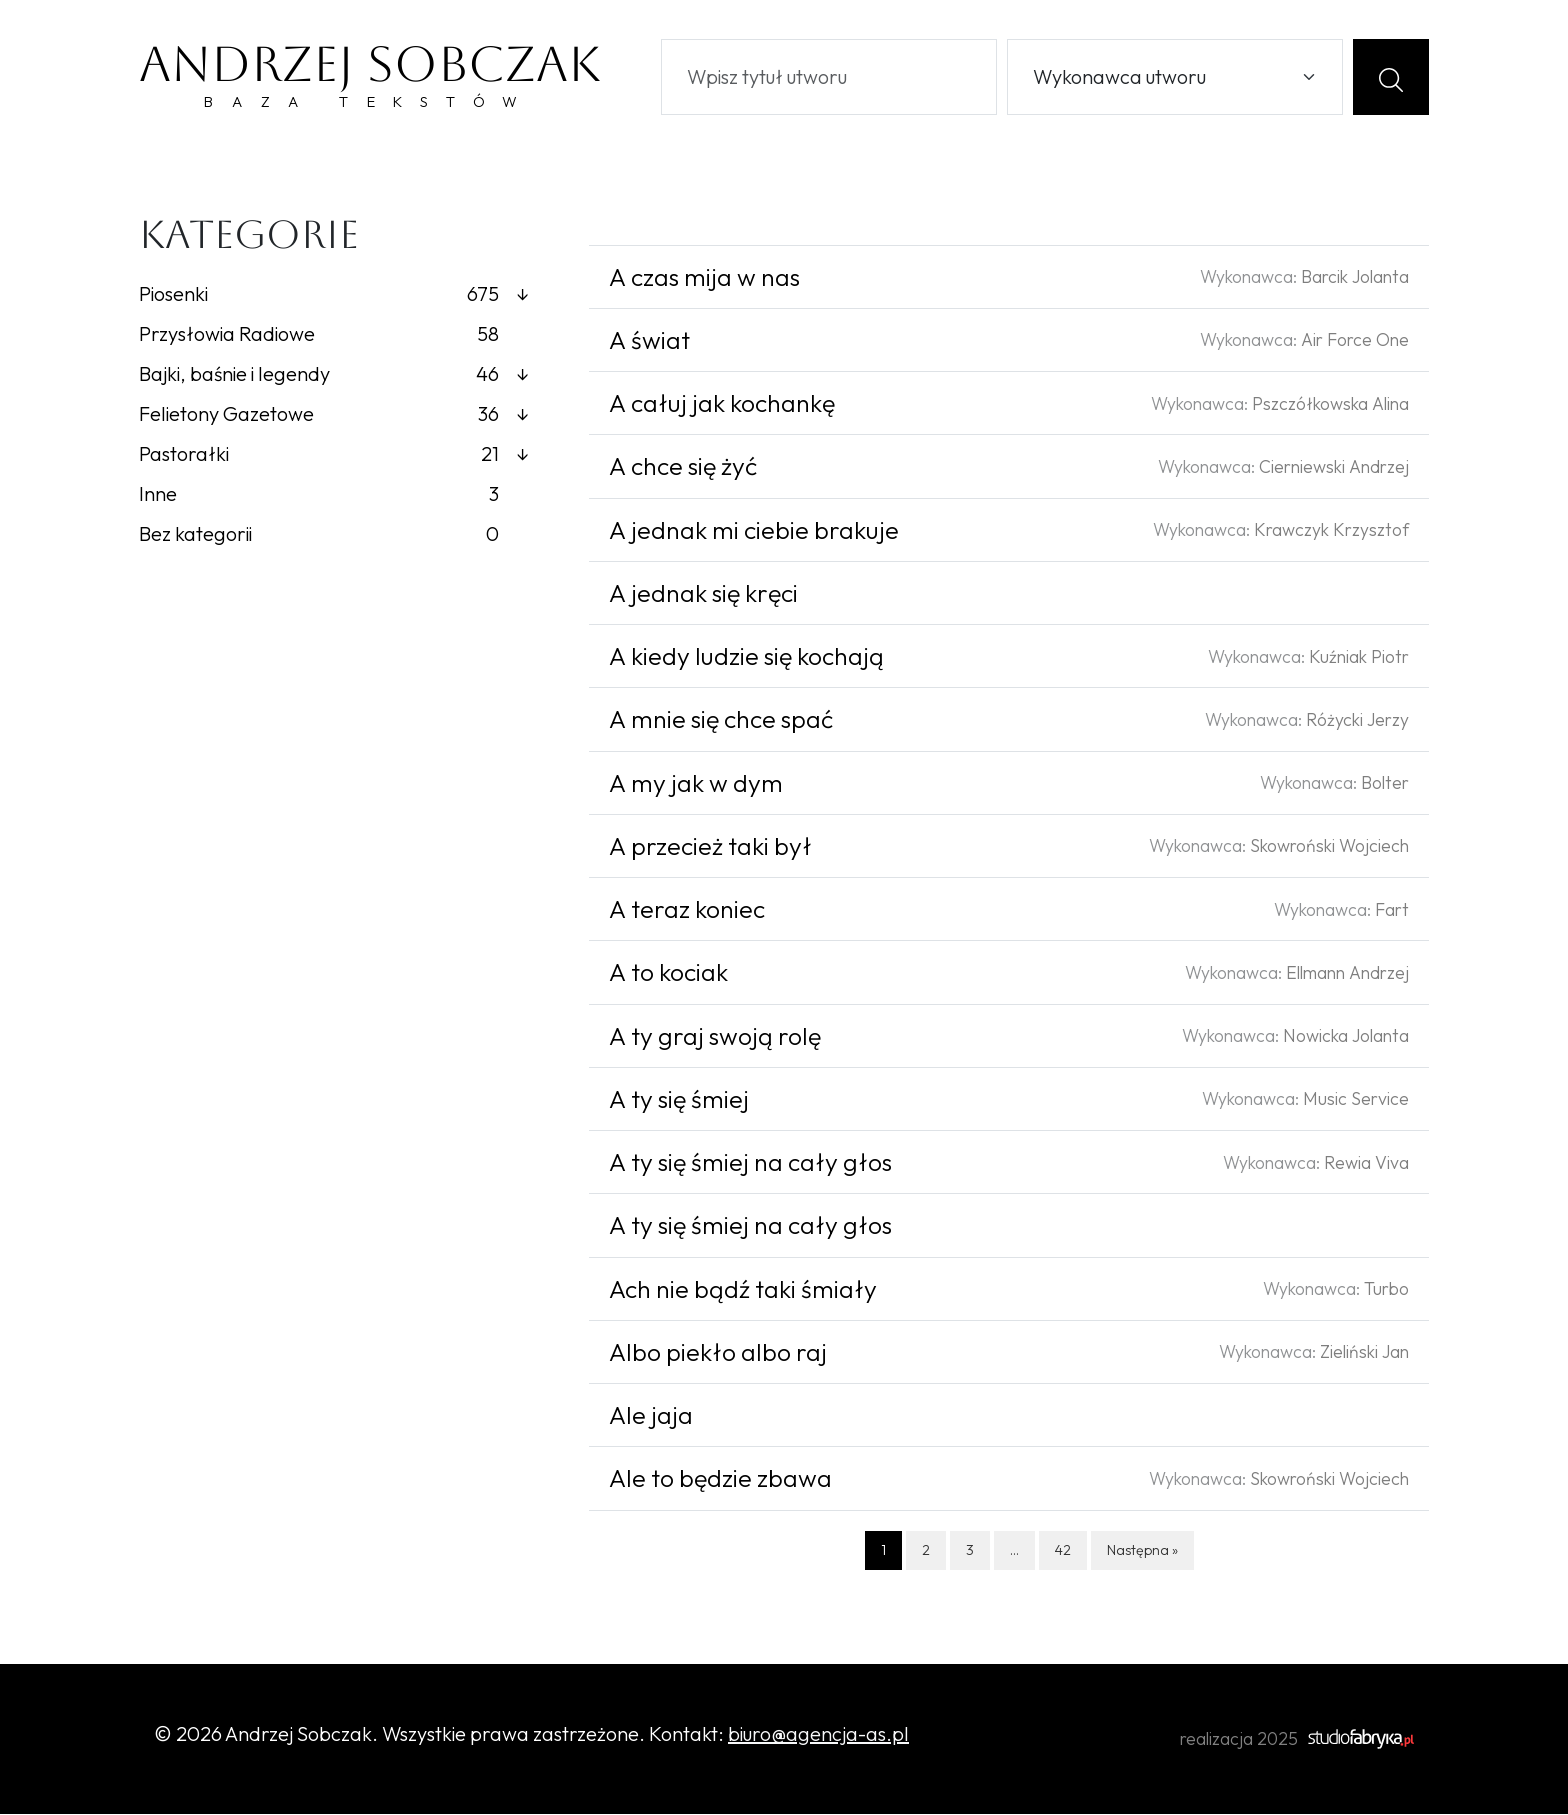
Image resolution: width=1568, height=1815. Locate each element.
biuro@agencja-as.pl (818, 1734)
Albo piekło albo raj (718, 1353)
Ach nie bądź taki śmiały (743, 1290)
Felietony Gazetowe (334, 415)
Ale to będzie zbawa (720, 1480)
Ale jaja (651, 1416)
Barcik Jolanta (1355, 277)
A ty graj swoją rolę (715, 1037)
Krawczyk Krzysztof (1331, 530)
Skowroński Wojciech (1329, 846)
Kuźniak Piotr (1359, 657)
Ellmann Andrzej (1347, 973)
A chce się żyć (683, 468)
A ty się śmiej (679, 1100)
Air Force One (1355, 340)
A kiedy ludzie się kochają (746, 657)
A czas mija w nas (704, 278)
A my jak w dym (696, 784)
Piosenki (334, 295)
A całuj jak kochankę (722, 404)
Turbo (1386, 1289)
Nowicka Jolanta (1346, 1036)
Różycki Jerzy (1357, 720)
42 (1063, 1551)
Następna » (1142, 1551)
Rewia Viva (1366, 1163)
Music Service (1356, 1099)
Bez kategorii (319, 535)
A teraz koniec (687, 910)
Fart (1392, 910)
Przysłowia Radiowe (319, 335)
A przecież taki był (710, 847)
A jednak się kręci (703, 594)
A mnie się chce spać (721, 721)
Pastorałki (334, 455)
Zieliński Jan (1364, 1352)
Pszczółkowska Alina (1330, 404)
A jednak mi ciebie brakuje (754, 531)
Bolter (1385, 783)
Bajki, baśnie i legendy (334, 375)
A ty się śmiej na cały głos (750, 1163)
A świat (649, 341)
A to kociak (668, 974)
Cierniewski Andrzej (1334, 467)
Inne (319, 495)
